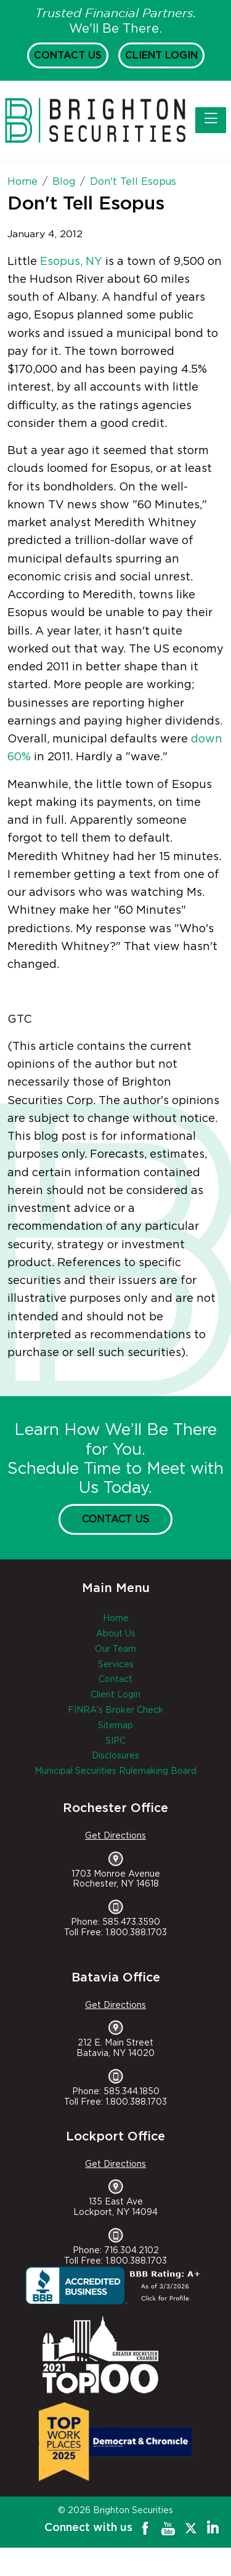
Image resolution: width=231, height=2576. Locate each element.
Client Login (161, 55)
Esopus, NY (71, 261)
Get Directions (115, 1836)
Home (116, 1618)
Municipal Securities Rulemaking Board (115, 1771)
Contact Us (68, 55)
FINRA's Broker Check (115, 1710)
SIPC (115, 1741)
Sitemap (115, 1725)
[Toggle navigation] (210, 120)
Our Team (115, 1649)
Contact (115, 1679)
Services (116, 1664)
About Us (116, 1634)
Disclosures (115, 1756)
